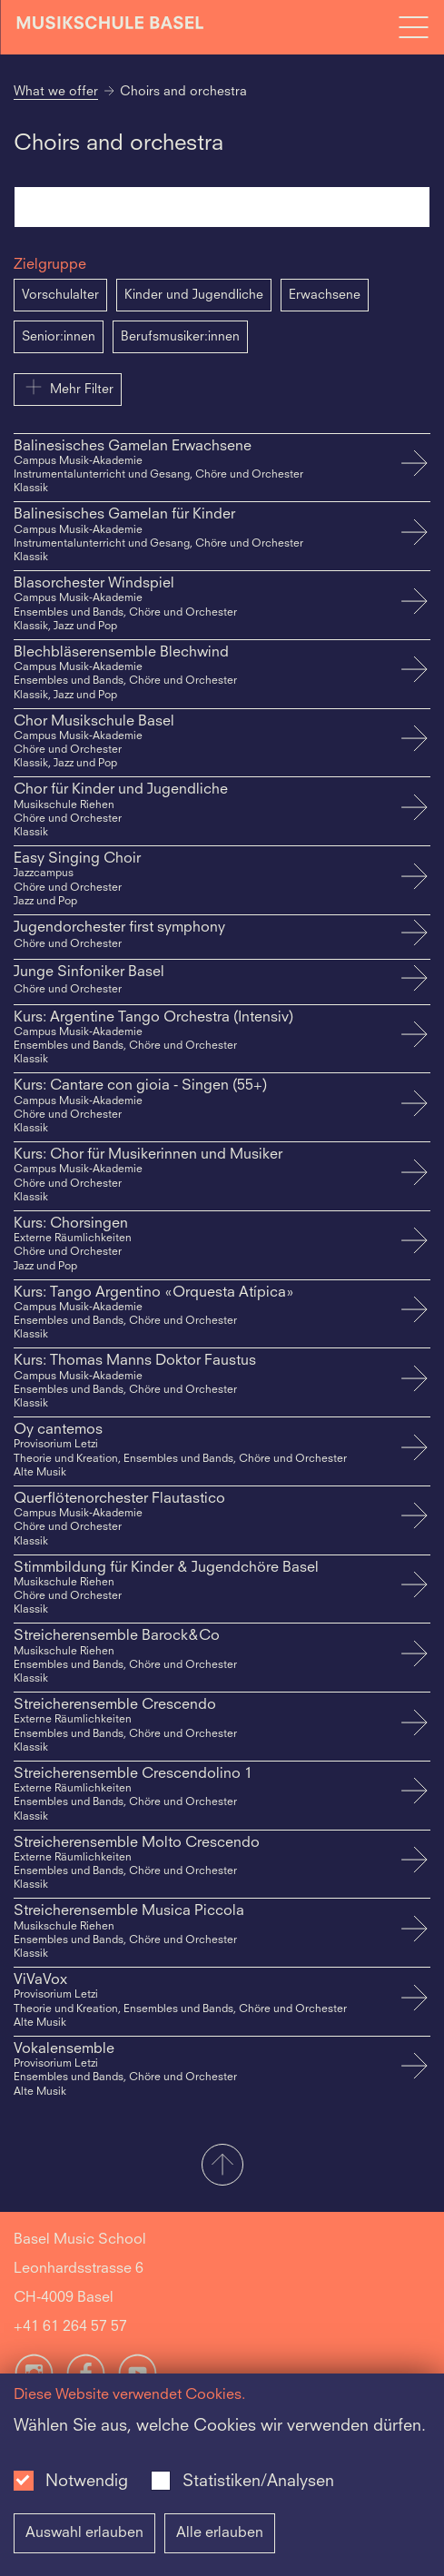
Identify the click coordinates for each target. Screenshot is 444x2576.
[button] (222, 2166)
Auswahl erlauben (84, 2533)
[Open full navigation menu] (413, 27)
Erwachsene (324, 295)
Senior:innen (58, 337)
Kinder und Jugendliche (193, 295)
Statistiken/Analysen (258, 2481)
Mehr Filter (67, 387)
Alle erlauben (219, 2533)
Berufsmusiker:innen (180, 337)
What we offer (56, 91)
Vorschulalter (60, 295)
